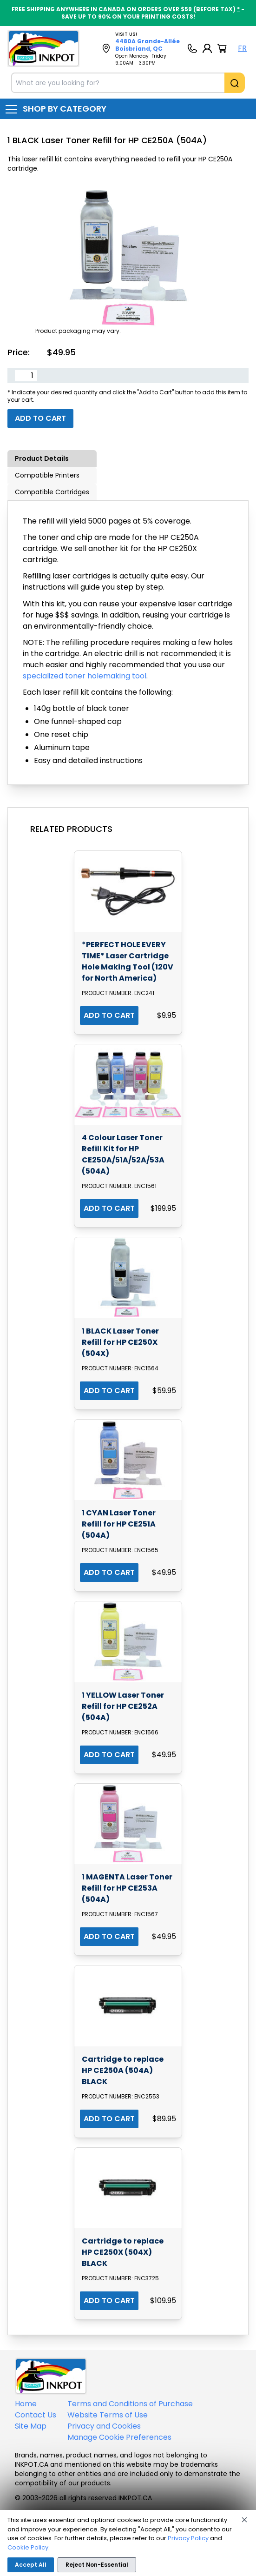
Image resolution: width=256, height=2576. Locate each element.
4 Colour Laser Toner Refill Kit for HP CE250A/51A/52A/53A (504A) (123, 1154)
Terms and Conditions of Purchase (130, 2403)
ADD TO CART (109, 1015)
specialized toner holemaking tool (84, 676)
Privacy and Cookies (104, 2426)
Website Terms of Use (107, 2415)
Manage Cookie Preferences (119, 2437)
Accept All (30, 2565)
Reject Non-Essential (97, 2565)
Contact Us (35, 2415)
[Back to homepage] (43, 48)
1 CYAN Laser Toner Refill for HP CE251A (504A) (119, 1523)
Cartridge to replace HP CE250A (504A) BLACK (123, 2070)
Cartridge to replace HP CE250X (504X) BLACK (123, 2252)
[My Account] (207, 48)
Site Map (30, 2426)
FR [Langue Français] (242, 48)
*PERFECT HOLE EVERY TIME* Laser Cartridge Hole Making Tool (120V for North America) (127, 961)
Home (26, 2403)
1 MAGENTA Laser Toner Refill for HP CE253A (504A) (127, 1888)
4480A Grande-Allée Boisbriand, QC (147, 45)
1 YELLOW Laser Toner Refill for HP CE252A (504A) (123, 1706)
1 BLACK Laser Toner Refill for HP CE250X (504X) (120, 1342)
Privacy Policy (188, 2538)
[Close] (244, 2520)
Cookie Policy (27, 2547)
